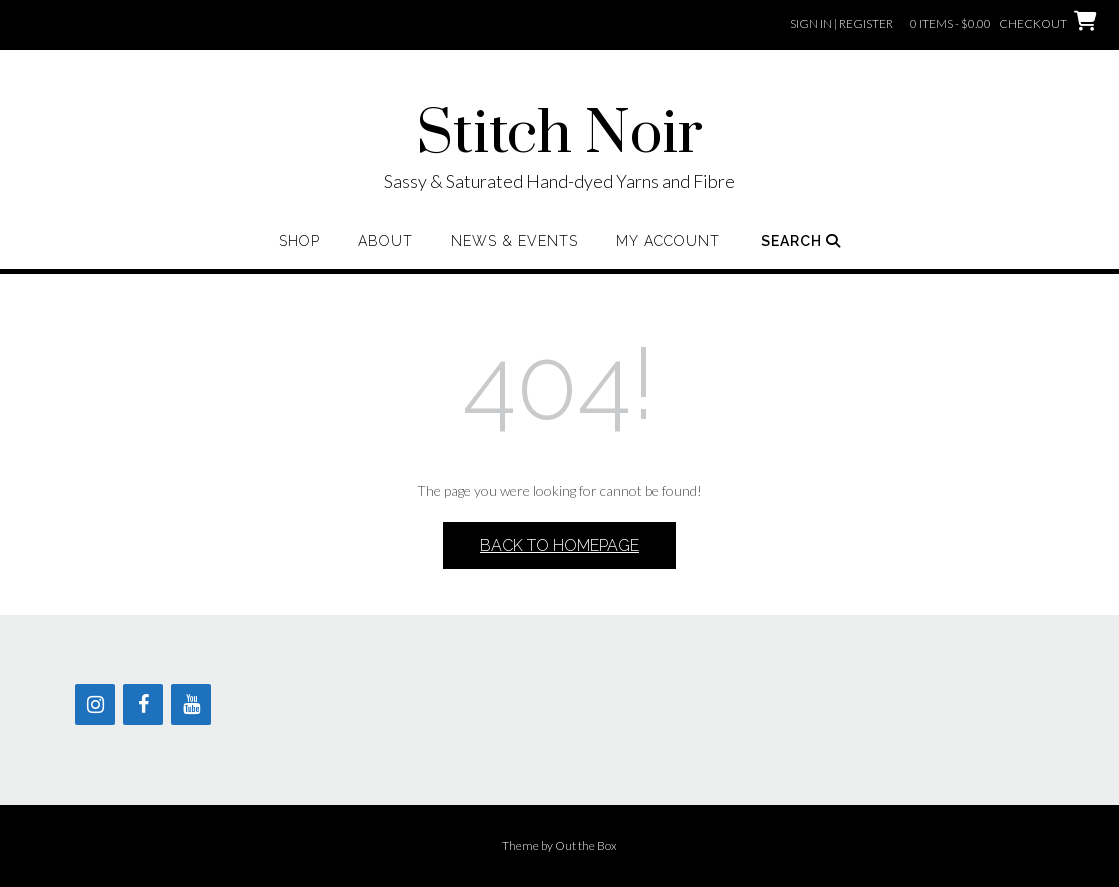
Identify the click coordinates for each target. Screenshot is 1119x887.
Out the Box (586, 845)
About (385, 241)
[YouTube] (191, 704)
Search (801, 241)
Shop (299, 241)
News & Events (514, 241)
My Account (668, 241)
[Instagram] (95, 704)
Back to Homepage (559, 545)
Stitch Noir (559, 135)
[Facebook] (143, 704)
